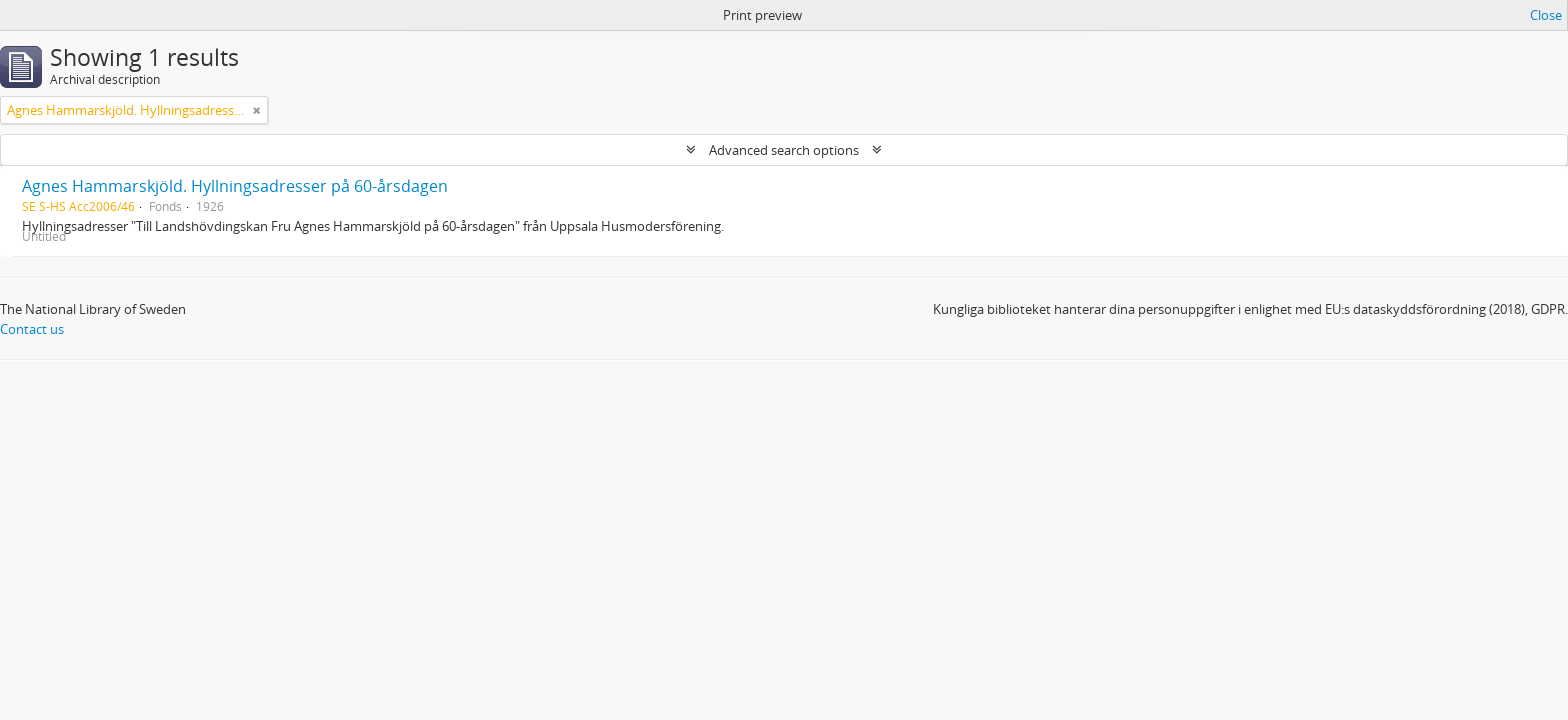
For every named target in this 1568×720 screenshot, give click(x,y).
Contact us (32, 329)
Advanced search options (784, 150)
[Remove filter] (257, 110)
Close (1546, 15)
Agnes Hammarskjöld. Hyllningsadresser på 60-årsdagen (235, 186)
